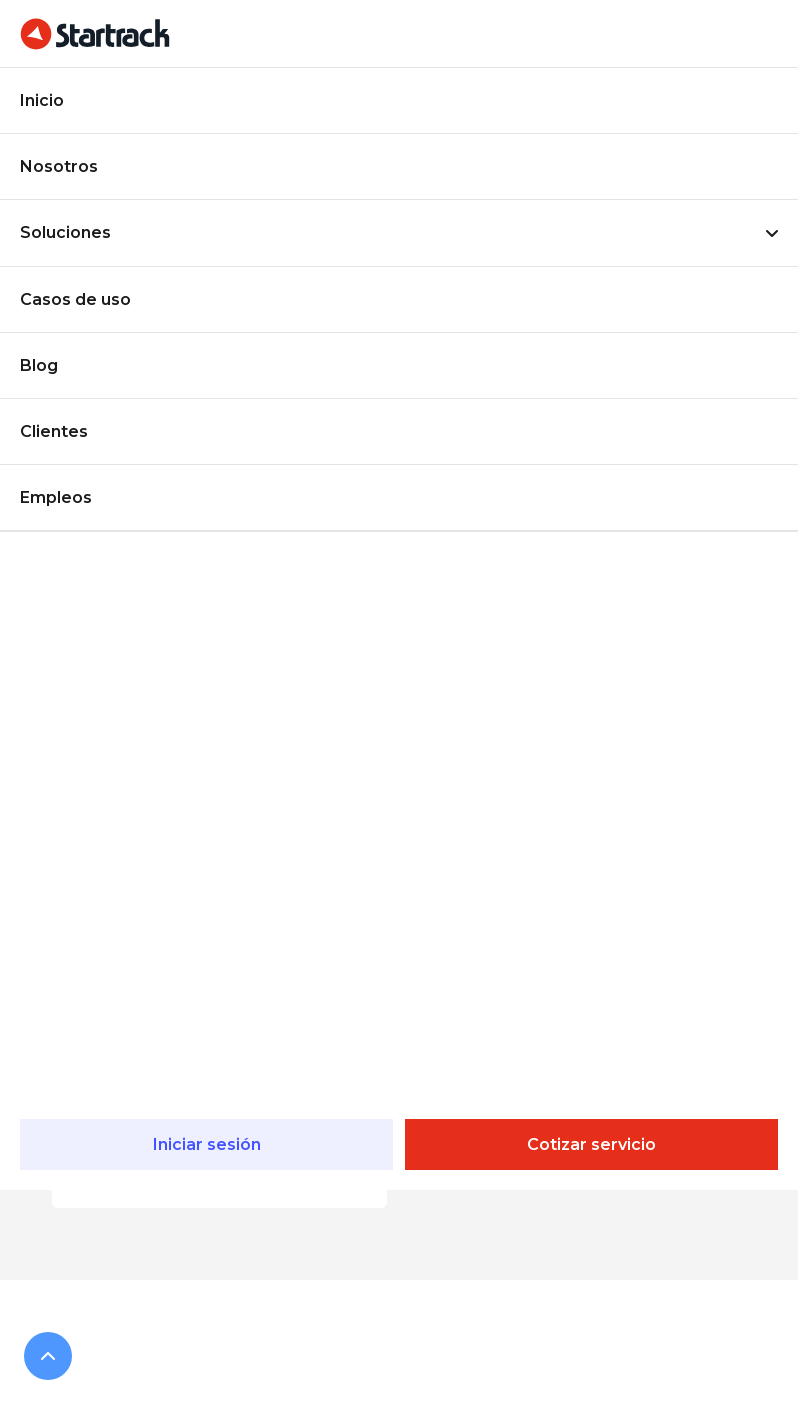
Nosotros (59, 166)
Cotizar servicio (591, 1144)
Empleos (56, 497)
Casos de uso (75, 299)
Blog (39, 365)
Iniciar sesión (207, 1144)
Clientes (54, 431)
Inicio (42, 100)
